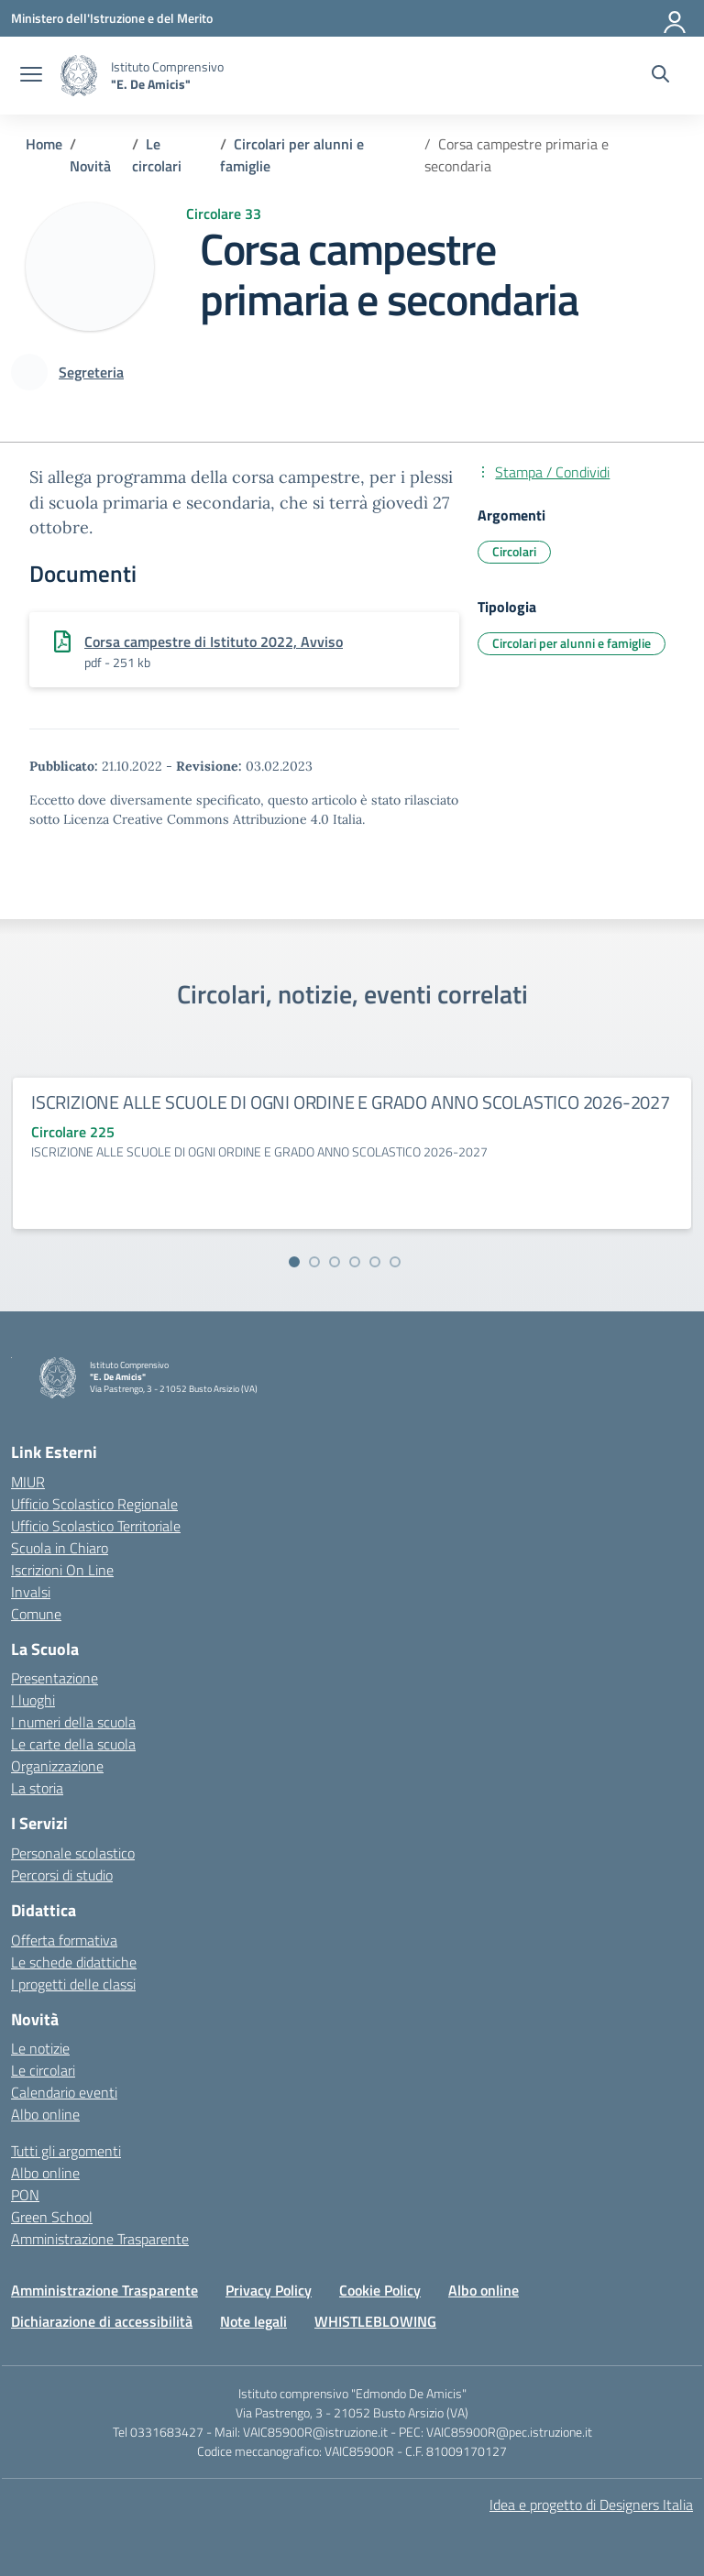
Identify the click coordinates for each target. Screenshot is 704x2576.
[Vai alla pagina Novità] (90, 166)
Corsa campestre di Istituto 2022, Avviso (213, 641)
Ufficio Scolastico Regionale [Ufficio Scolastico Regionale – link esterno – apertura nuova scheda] (94, 1504)
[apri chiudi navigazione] (31, 76)
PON (25, 2195)
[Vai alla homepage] (78, 75)
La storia (37, 1788)
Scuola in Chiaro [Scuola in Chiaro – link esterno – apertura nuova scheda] (59, 1548)
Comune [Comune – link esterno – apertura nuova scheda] (36, 1614)
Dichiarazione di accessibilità (101, 2321)
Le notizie (40, 2048)
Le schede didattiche (74, 1962)
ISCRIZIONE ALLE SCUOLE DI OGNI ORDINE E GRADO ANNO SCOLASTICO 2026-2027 (350, 1102)
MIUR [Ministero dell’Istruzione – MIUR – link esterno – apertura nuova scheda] (28, 1482)
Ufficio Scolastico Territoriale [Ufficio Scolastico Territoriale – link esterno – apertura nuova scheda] (96, 1526)
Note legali (253, 2321)
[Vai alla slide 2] (314, 1261)
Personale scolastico (73, 1853)
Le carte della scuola (73, 1744)
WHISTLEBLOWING (375, 2321)
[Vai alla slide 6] (395, 1261)
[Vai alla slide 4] (354, 1261)
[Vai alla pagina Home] (44, 144)
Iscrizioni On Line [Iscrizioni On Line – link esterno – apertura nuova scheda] (62, 1570)
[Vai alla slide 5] (374, 1261)
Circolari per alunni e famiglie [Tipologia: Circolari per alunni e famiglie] (571, 642)
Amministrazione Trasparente (100, 2239)
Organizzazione (57, 1766)
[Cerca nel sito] (660, 76)
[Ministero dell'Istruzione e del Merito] (112, 17)
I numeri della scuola (73, 1722)
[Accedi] (675, 18)
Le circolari (43, 2070)
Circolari (514, 551)
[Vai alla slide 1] (294, 1261)
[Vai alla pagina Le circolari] (157, 155)
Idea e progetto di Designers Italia (591, 2505)
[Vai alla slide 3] (334, 1261)
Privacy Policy (269, 2290)
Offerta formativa (64, 1940)
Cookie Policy (380, 2290)
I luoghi (33, 1700)
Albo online (45, 2114)
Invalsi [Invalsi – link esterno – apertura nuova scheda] (30, 1592)
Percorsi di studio (62, 1875)
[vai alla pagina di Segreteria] (91, 372)
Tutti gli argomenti (66, 2151)
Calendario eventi (64, 2092)
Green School (52, 2217)
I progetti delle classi (73, 1984)
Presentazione (54, 1678)
